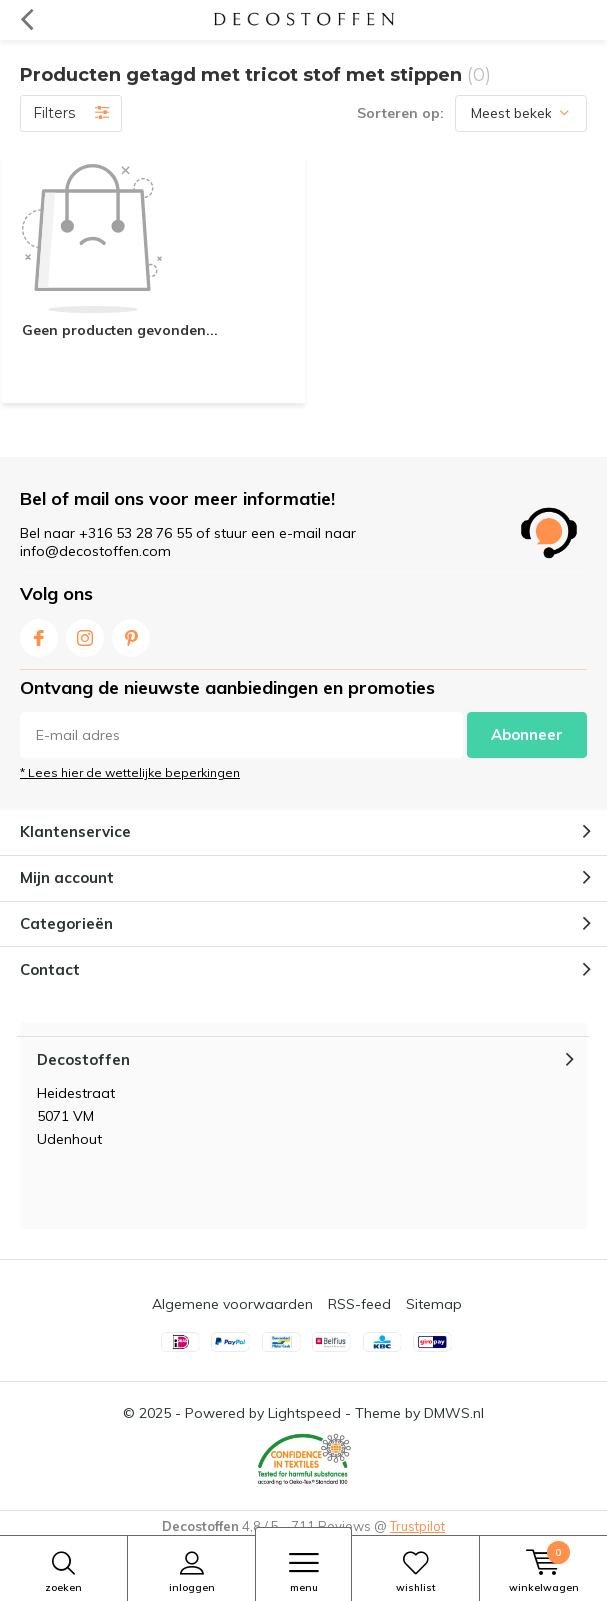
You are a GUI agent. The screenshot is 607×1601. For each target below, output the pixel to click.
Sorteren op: (400, 113)
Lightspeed (304, 1413)
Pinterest (131, 633)
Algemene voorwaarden (232, 1304)
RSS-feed (359, 1304)
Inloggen (191, 1572)
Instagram (85, 633)
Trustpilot (417, 1526)
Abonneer (527, 734)
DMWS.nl (454, 1413)
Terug (26, 20)
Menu (303, 1572)
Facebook (39, 633)
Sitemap (434, 1304)
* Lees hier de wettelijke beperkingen (130, 772)
